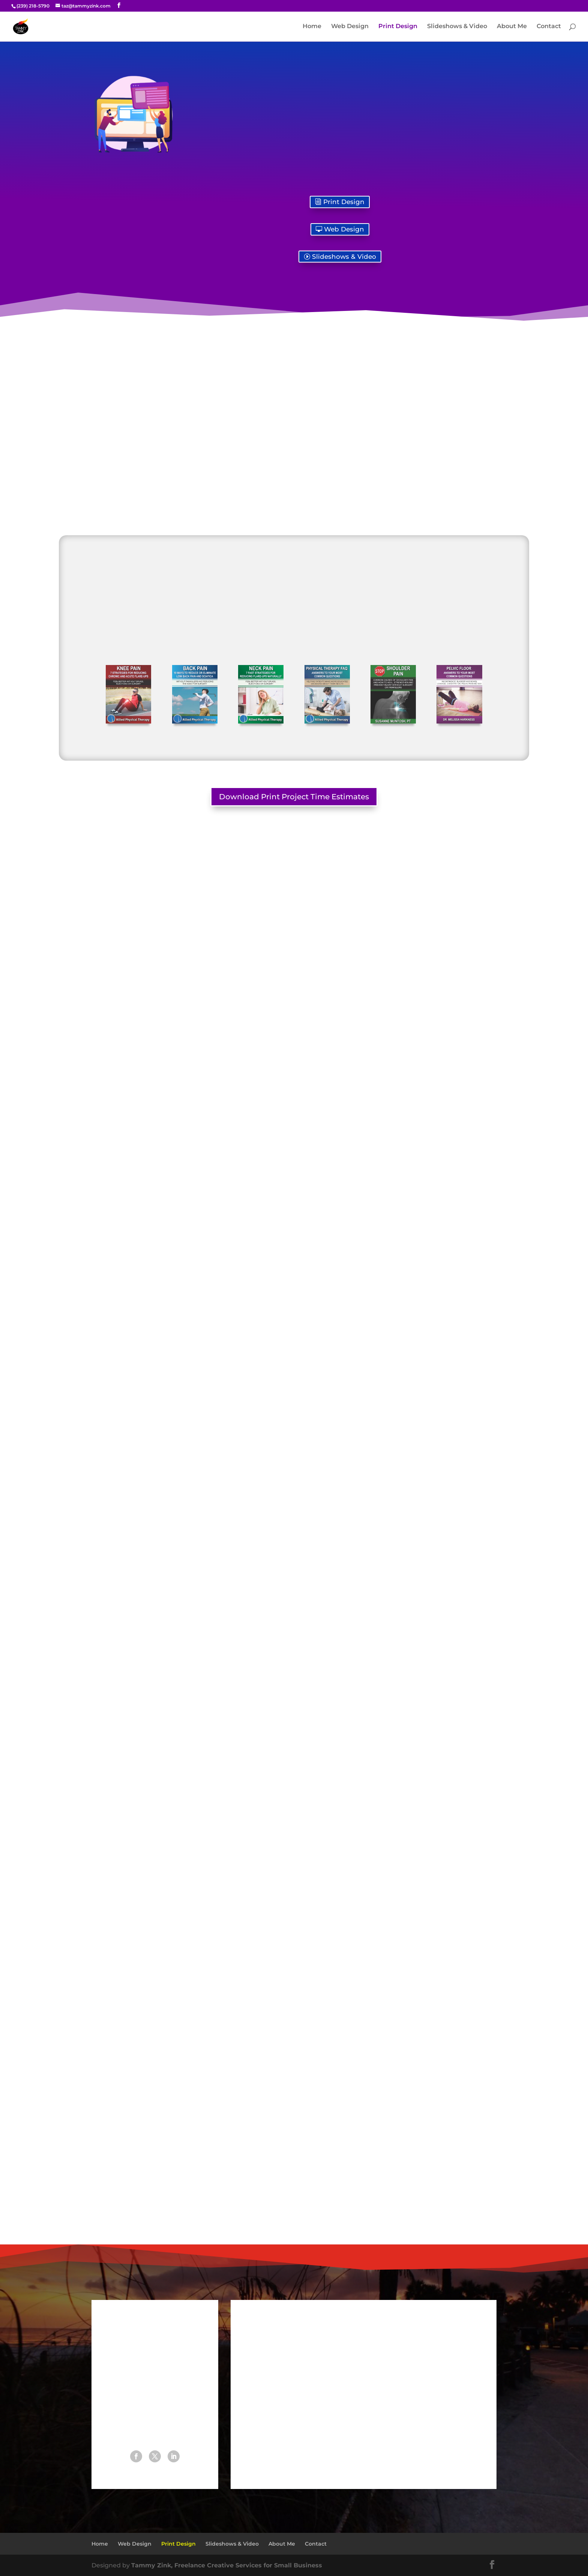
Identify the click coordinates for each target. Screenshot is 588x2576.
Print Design (397, 27)
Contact (549, 27)
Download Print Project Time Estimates (294, 796)
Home (312, 27)
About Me (512, 27)
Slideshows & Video (457, 27)
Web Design (350, 27)
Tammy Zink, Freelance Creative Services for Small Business (226, 2565)
